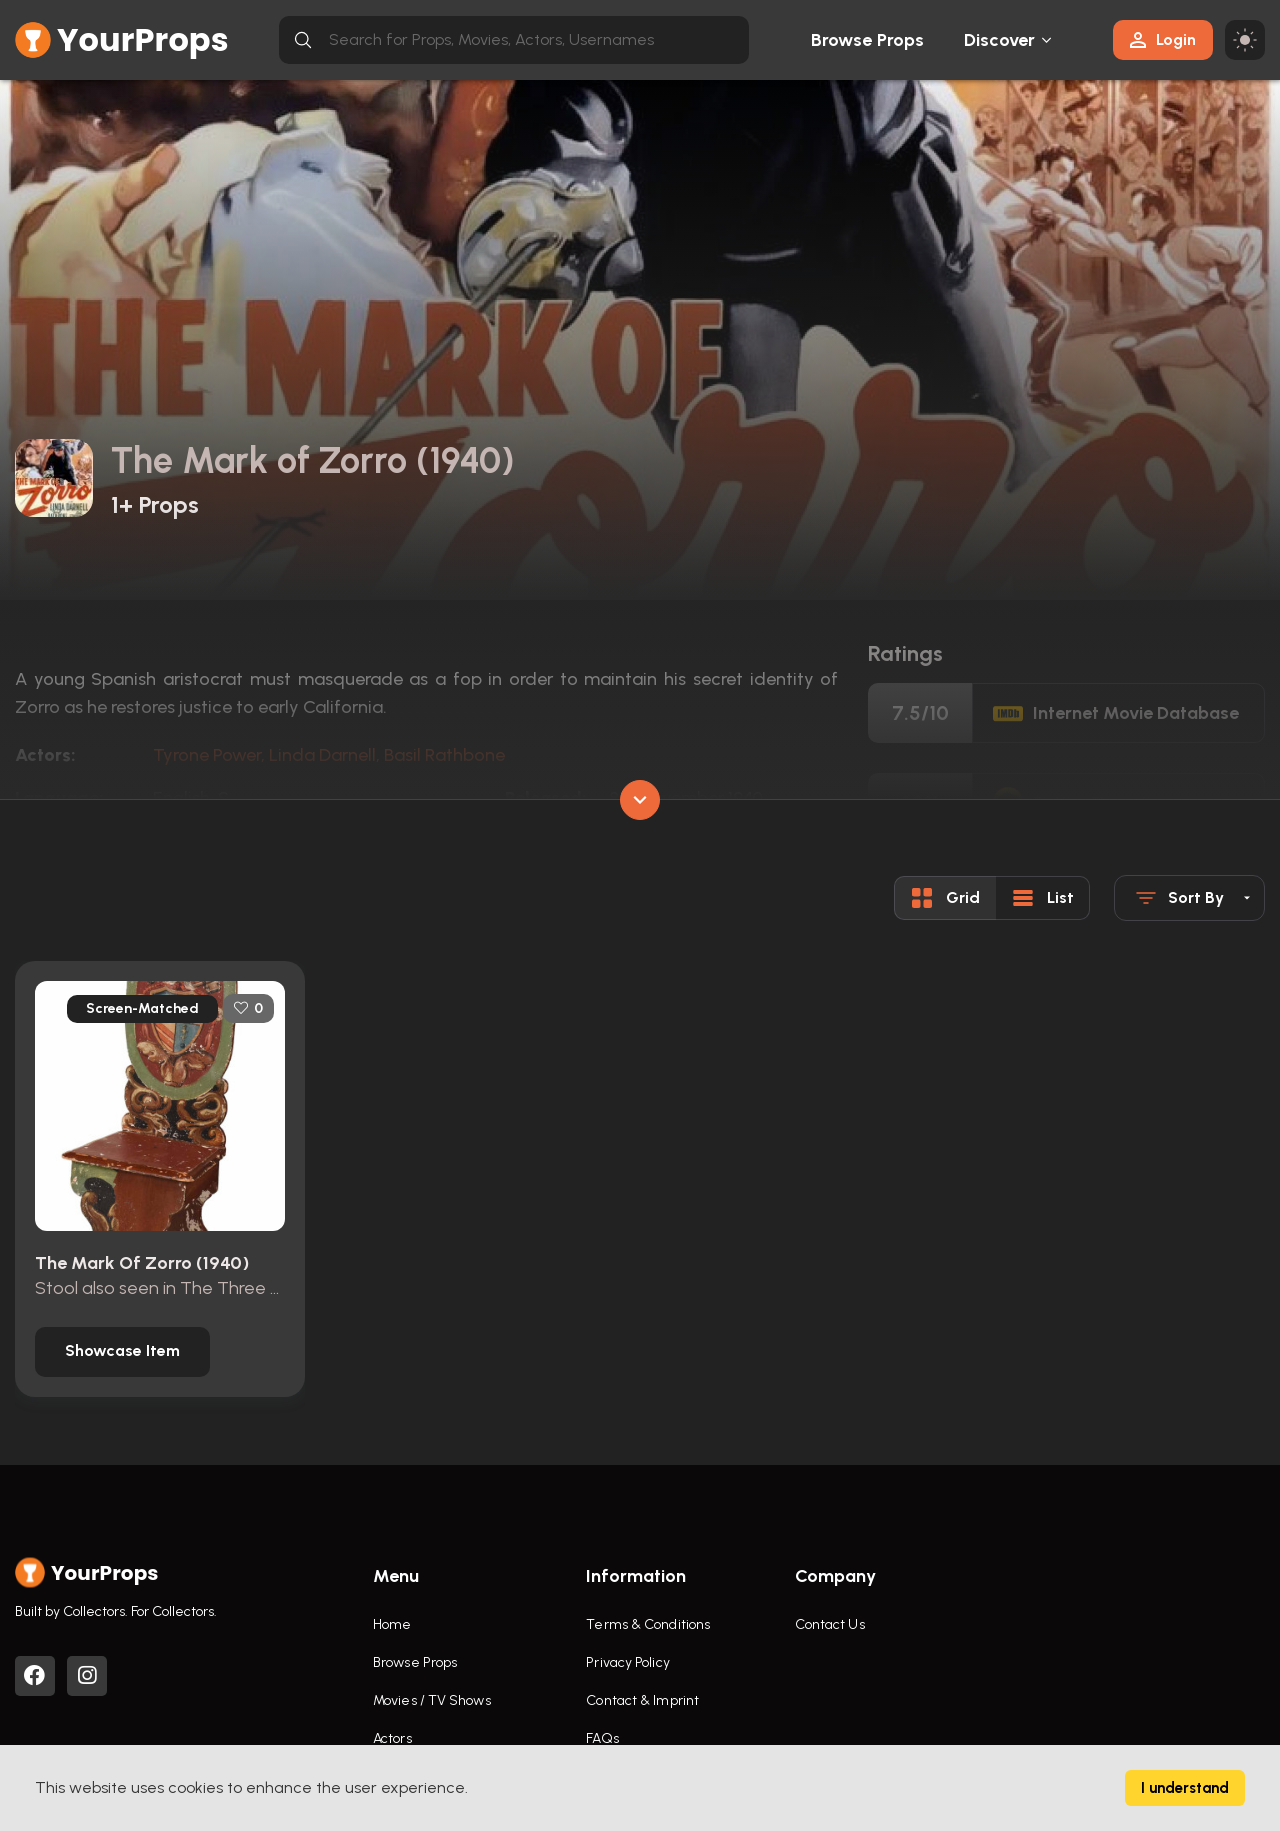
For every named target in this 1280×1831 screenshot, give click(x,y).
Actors (392, 1738)
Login (1163, 39)
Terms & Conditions (648, 1624)
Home (392, 1624)
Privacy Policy (627, 1662)
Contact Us (830, 1624)
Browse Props (867, 40)
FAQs (602, 1738)
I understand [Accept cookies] (1185, 1788)
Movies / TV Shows (432, 1700)
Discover (1000, 40)
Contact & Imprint (642, 1700)
